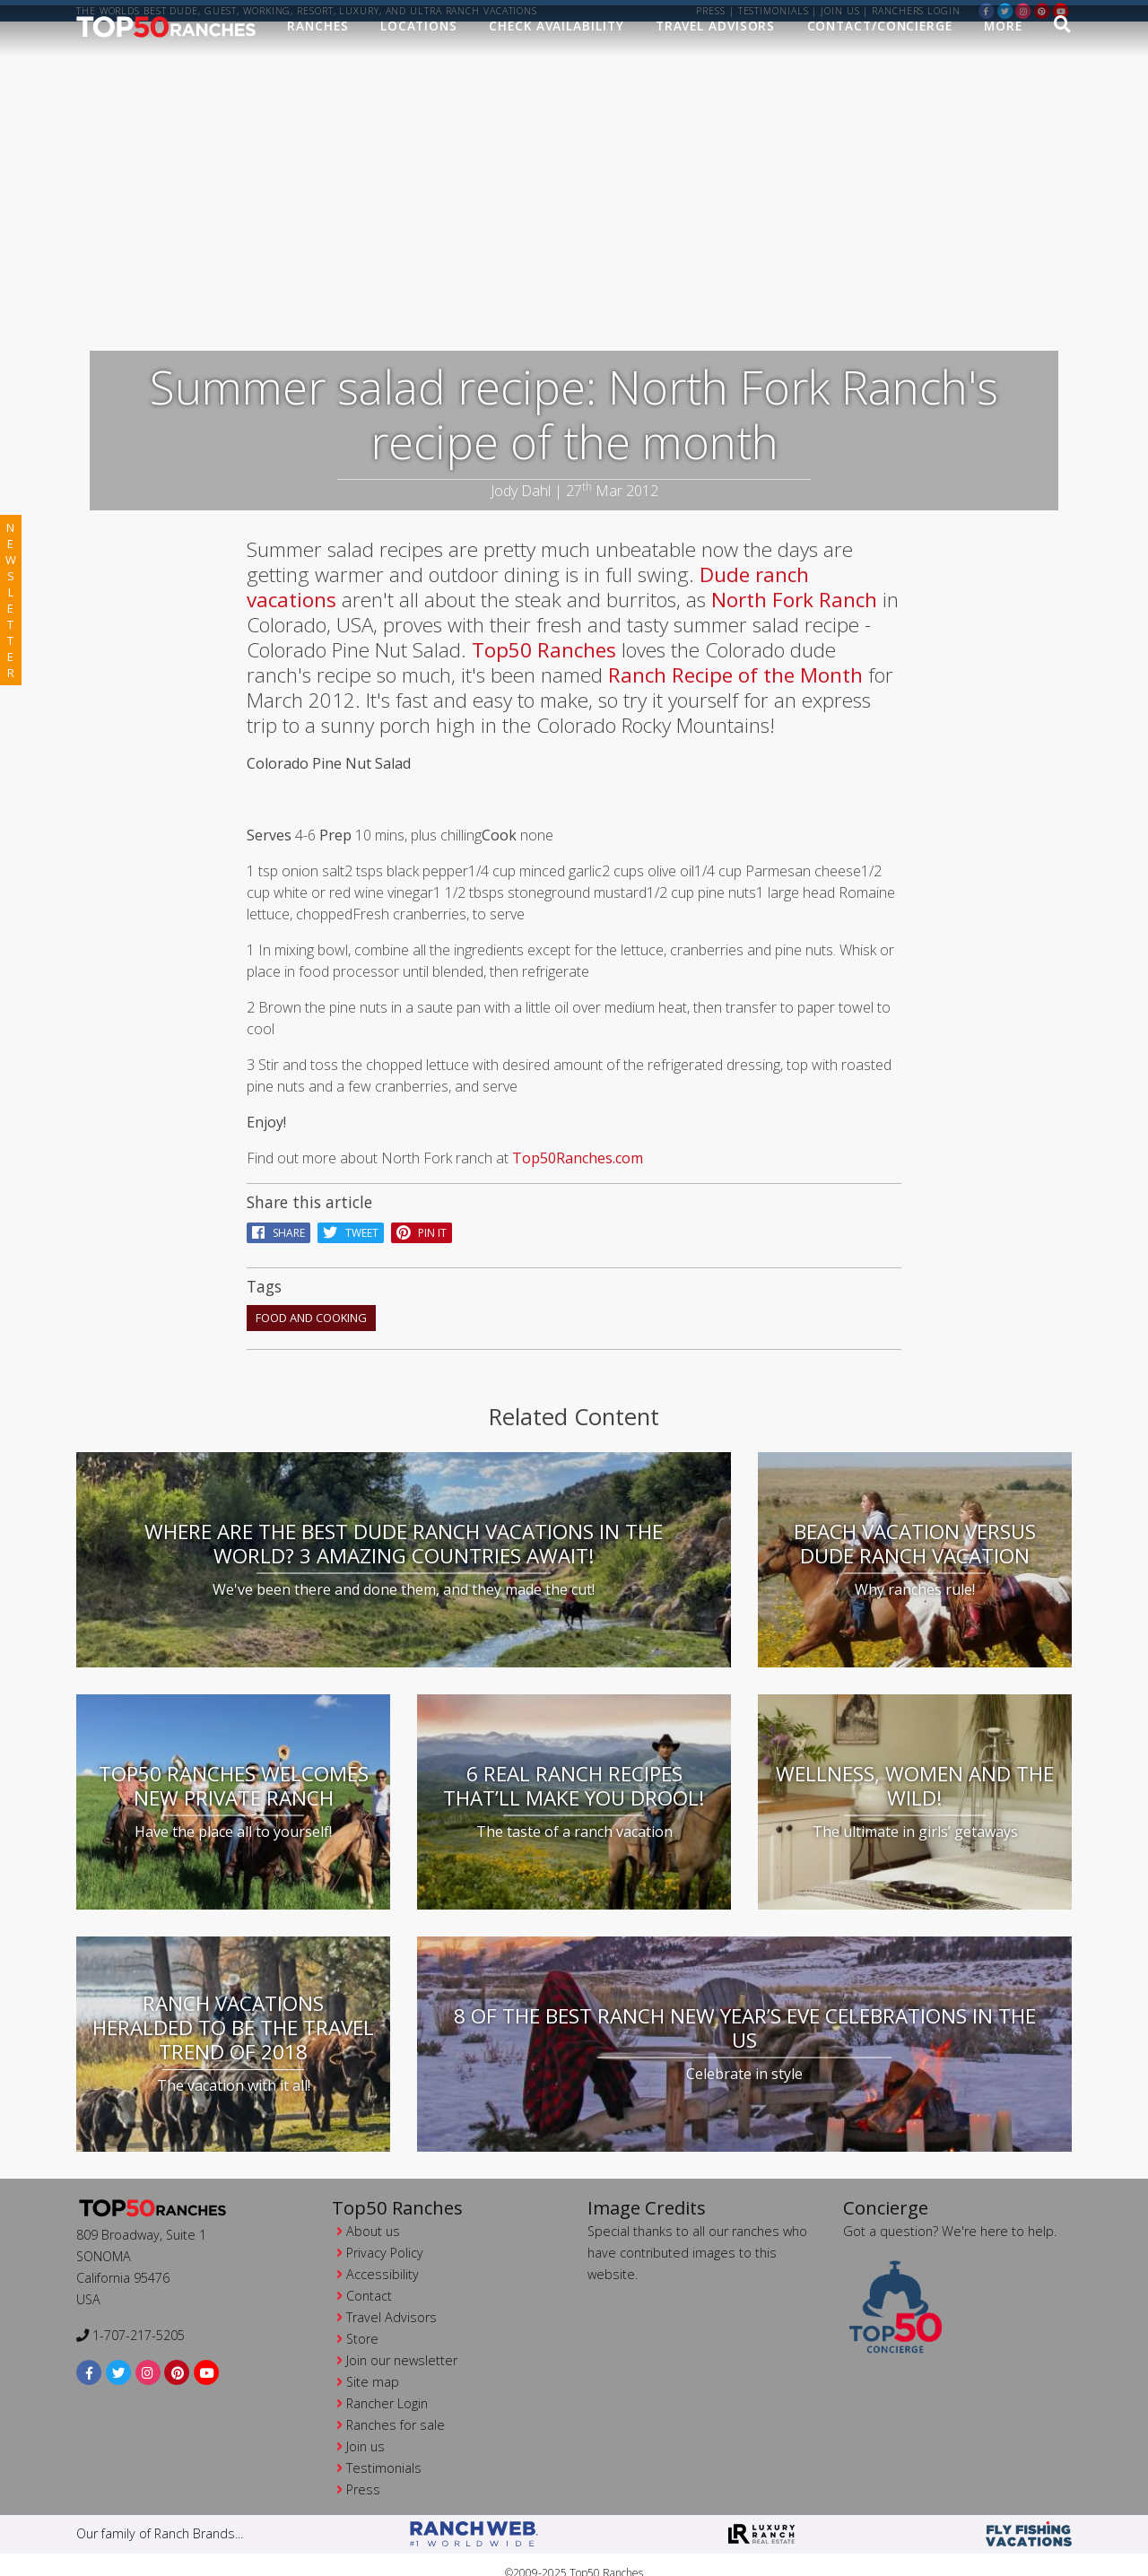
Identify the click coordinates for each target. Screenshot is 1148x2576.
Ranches (317, 41)
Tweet (350, 1210)
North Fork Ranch (794, 577)
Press (711, 10)
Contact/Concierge (879, 41)
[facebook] (986, 10)
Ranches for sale (395, 2402)
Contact (369, 2273)
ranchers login (916, 10)
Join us (840, 10)
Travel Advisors (716, 41)
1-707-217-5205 (130, 2313)
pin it (421, 1210)
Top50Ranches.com (577, 1135)
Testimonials (773, 10)
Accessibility (382, 2251)
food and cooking (311, 1295)
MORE (1003, 41)
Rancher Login (387, 2380)
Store (362, 2316)
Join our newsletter (401, 2337)
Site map (372, 2359)
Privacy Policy (384, 2230)
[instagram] (1023, 10)
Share (278, 1210)
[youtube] (1061, 10)
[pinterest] (1042, 10)
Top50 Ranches (544, 627)
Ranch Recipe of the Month (738, 652)
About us (373, 2208)
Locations (418, 41)
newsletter (11, 600)
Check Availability (556, 41)
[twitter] (1005, 10)
